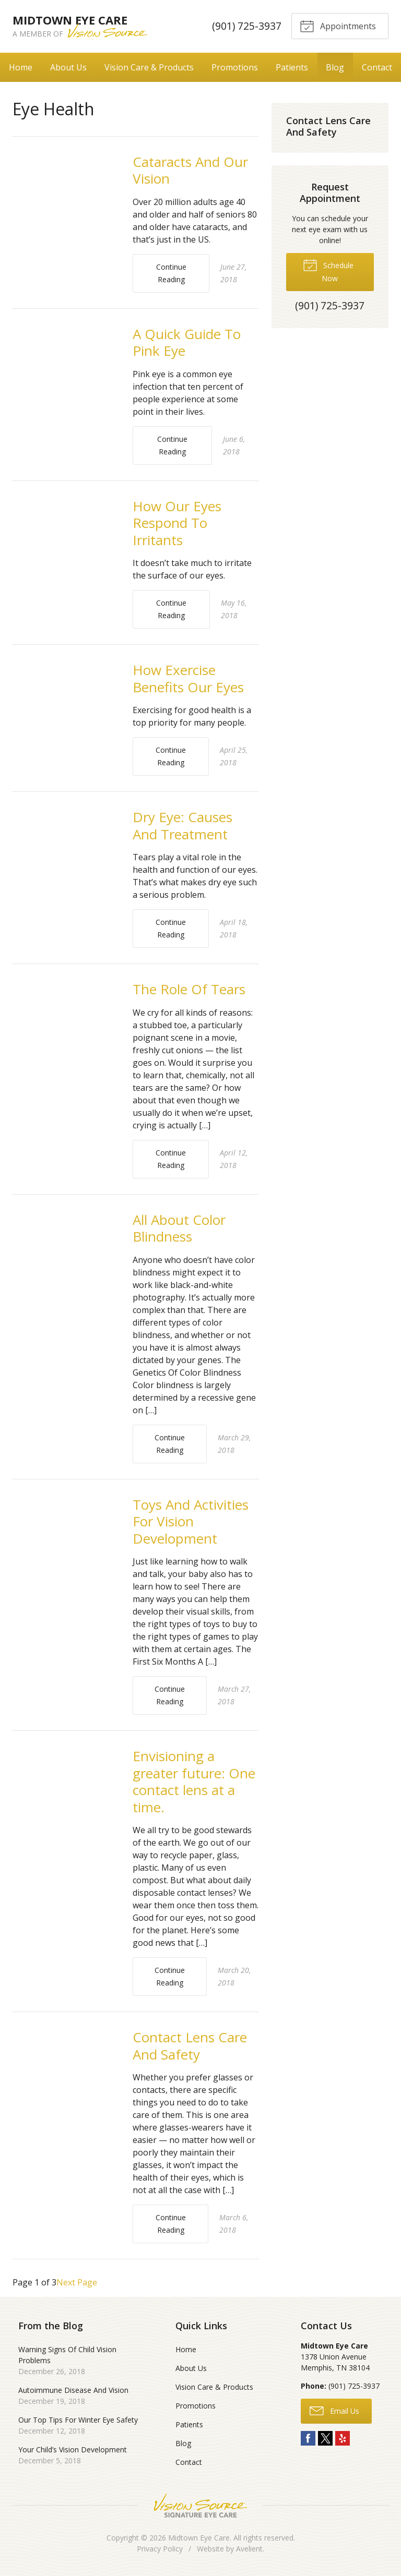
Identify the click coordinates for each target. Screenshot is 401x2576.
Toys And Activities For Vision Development (191, 1521)
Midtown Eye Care (199, 2538)
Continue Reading (171, 273)
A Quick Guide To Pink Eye (187, 342)
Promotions (234, 67)
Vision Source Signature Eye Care (200, 2505)
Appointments (337, 25)
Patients (292, 67)
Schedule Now (328, 270)
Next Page (76, 2282)
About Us (68, 67)
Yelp (342, 2438)
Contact (377, 67)
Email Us (334, 2410)
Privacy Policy (160, 2549)
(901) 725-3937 (245, 26)
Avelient (249, 2549)
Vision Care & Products (149, 67)
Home (20, 67)
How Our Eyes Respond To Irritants (177, 523)
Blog (335, 67)
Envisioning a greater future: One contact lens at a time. (194, 1781)
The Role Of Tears (189, 989)
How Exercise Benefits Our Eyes (188, 678)
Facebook (308, 2438)
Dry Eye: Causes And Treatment (182, 826)
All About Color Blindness (179, 1228)
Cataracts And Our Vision (190, 170)
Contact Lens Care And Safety (190, 2046)
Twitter (325, 2438)
